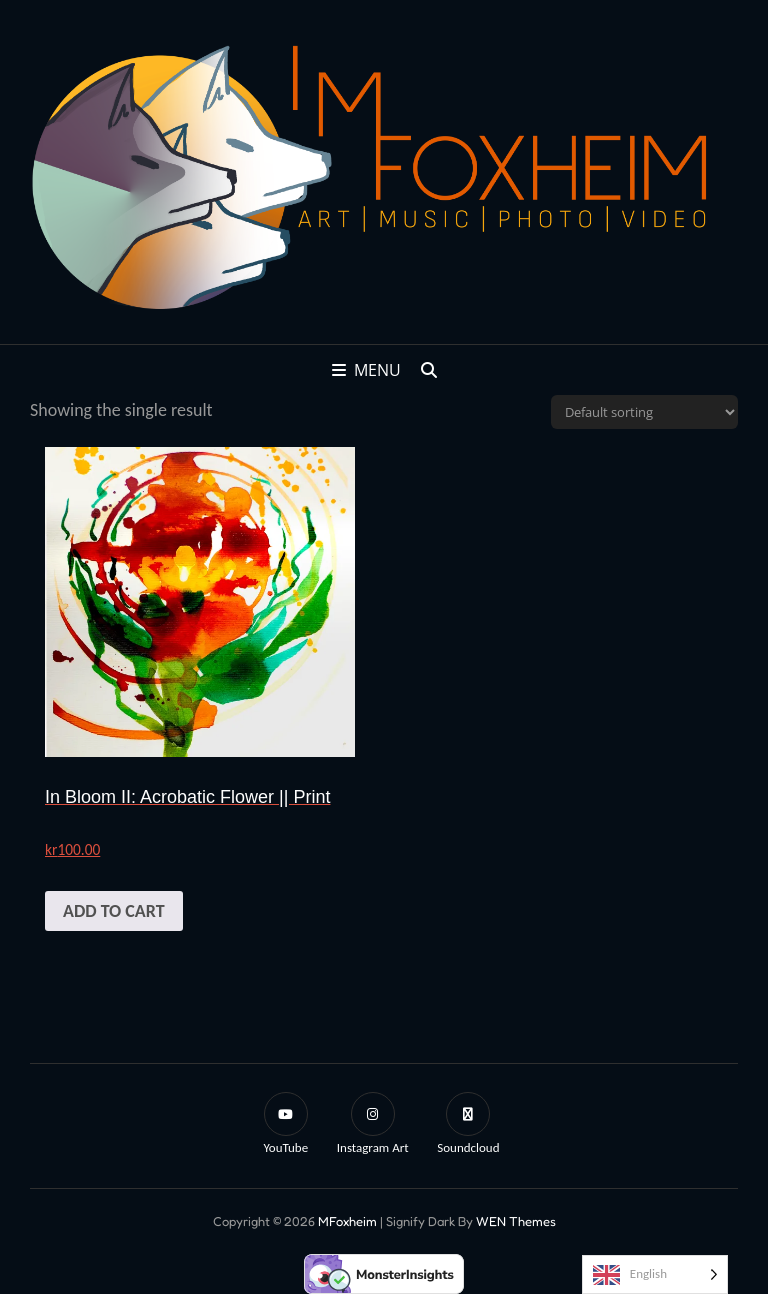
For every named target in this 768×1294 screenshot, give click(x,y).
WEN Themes (516, 1221)
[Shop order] (644, 412)
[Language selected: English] (655, 1274)
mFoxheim (347, 1221)
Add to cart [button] (114, 911)
